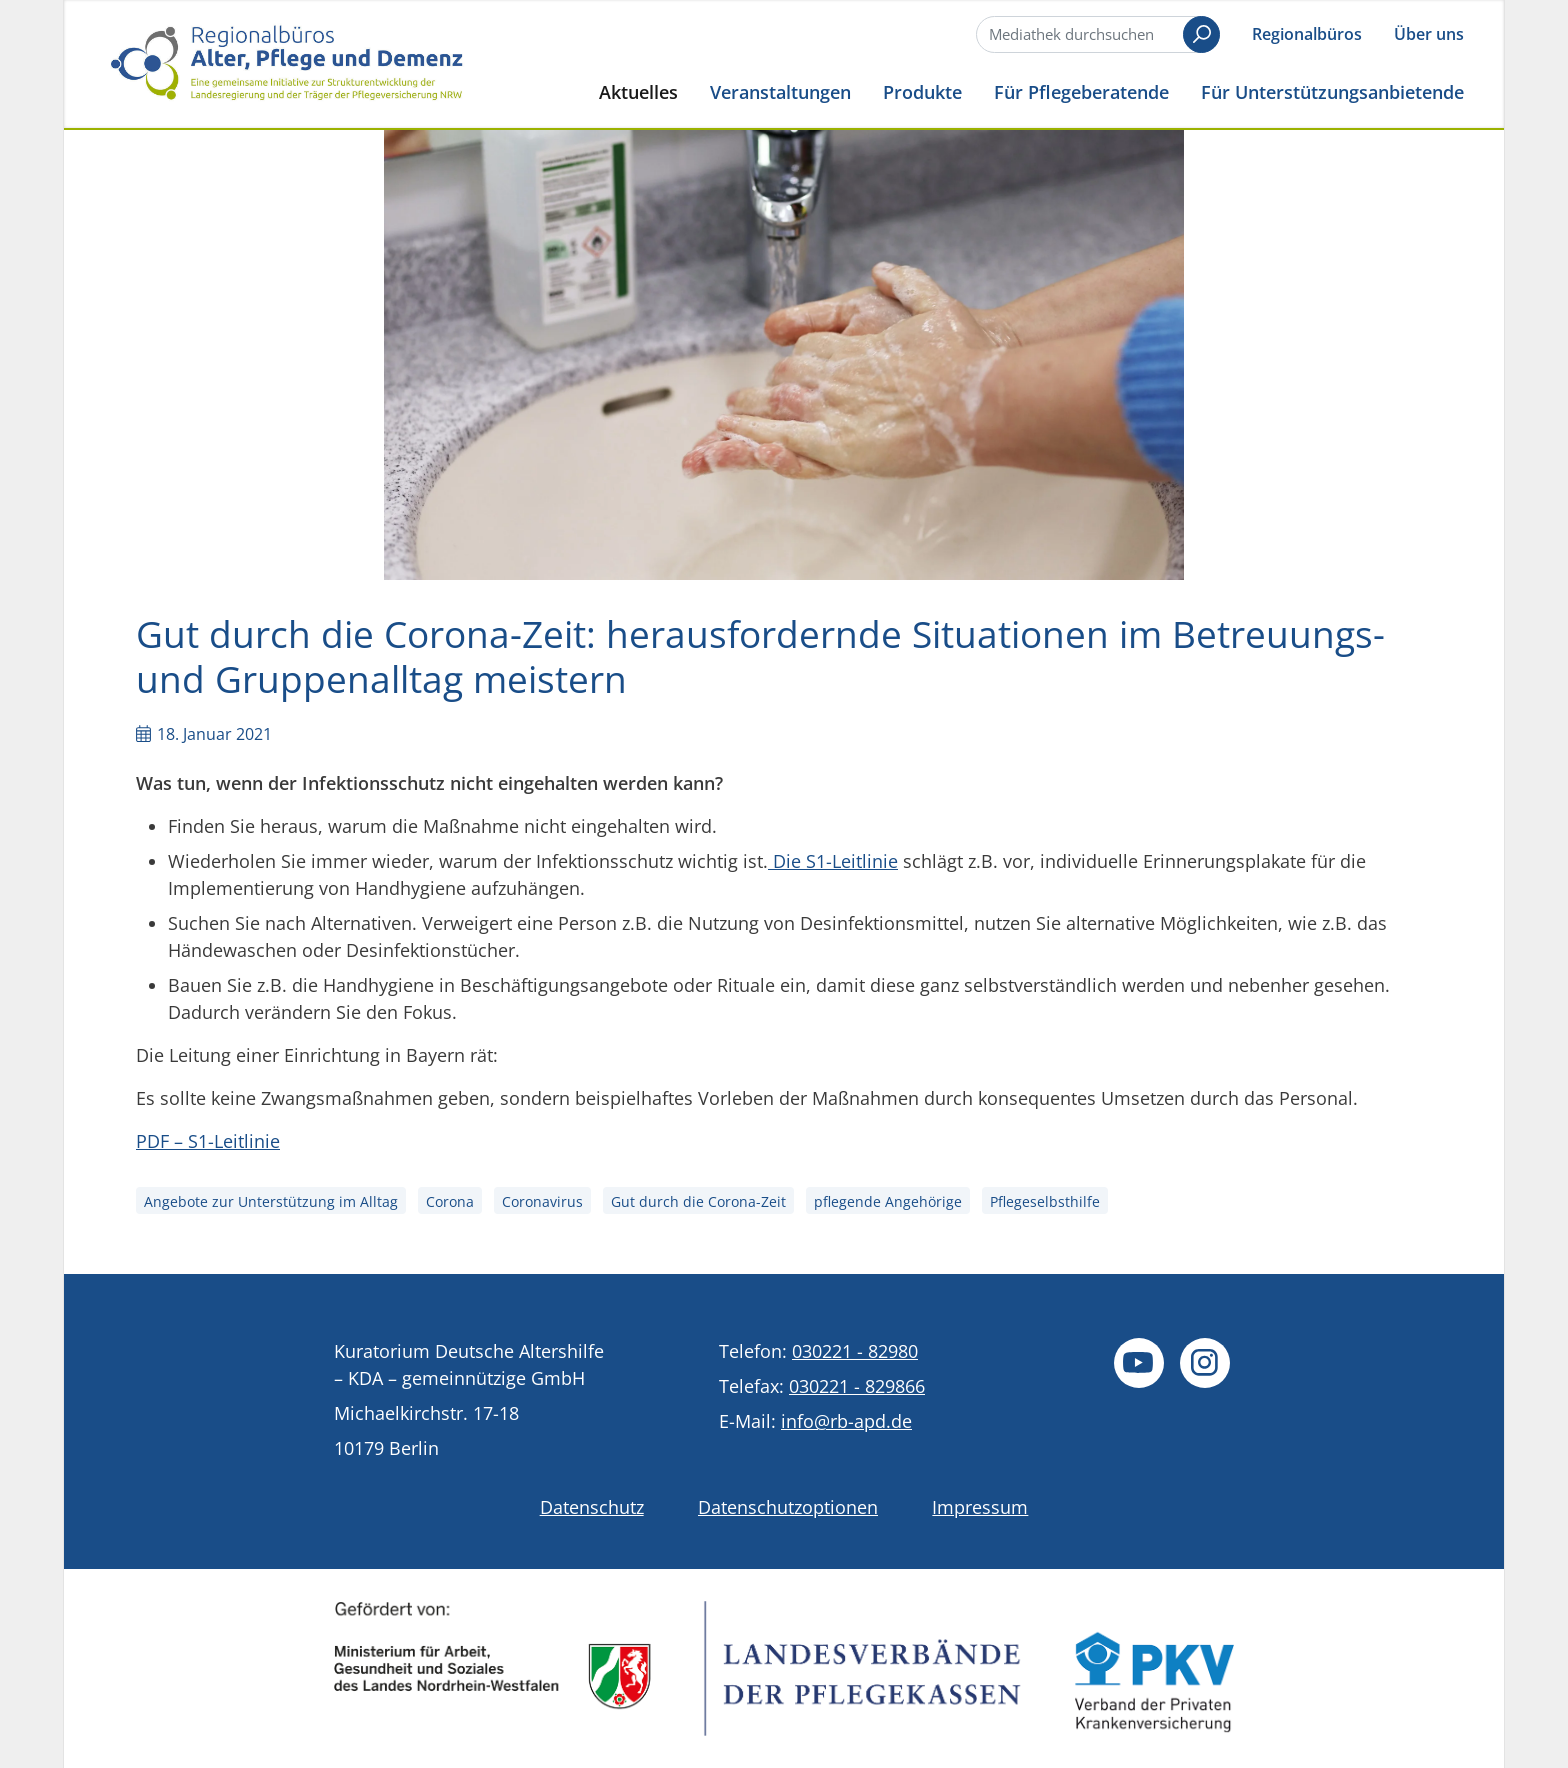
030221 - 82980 (855, 1351)
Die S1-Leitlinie (833, 861)
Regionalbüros (1307, 34)
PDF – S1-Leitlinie (208, 1141)
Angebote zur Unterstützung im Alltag (271, 1201)
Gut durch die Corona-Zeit (698, 1201)
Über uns (1429, 34)
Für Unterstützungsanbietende (1332, 91)
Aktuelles (638, 91)
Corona (450, 1201)
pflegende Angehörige (888, 1201)
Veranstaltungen (780, 91)
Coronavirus (542, 1201)
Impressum (980, 1507)
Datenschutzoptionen (788, 1507)
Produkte (922, 91)
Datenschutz (592, 1507)
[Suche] (1096, 34)
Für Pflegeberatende (1081, 91)
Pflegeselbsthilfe (1045, 1201)
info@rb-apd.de (846, 1421)
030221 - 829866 (857, 1386)
